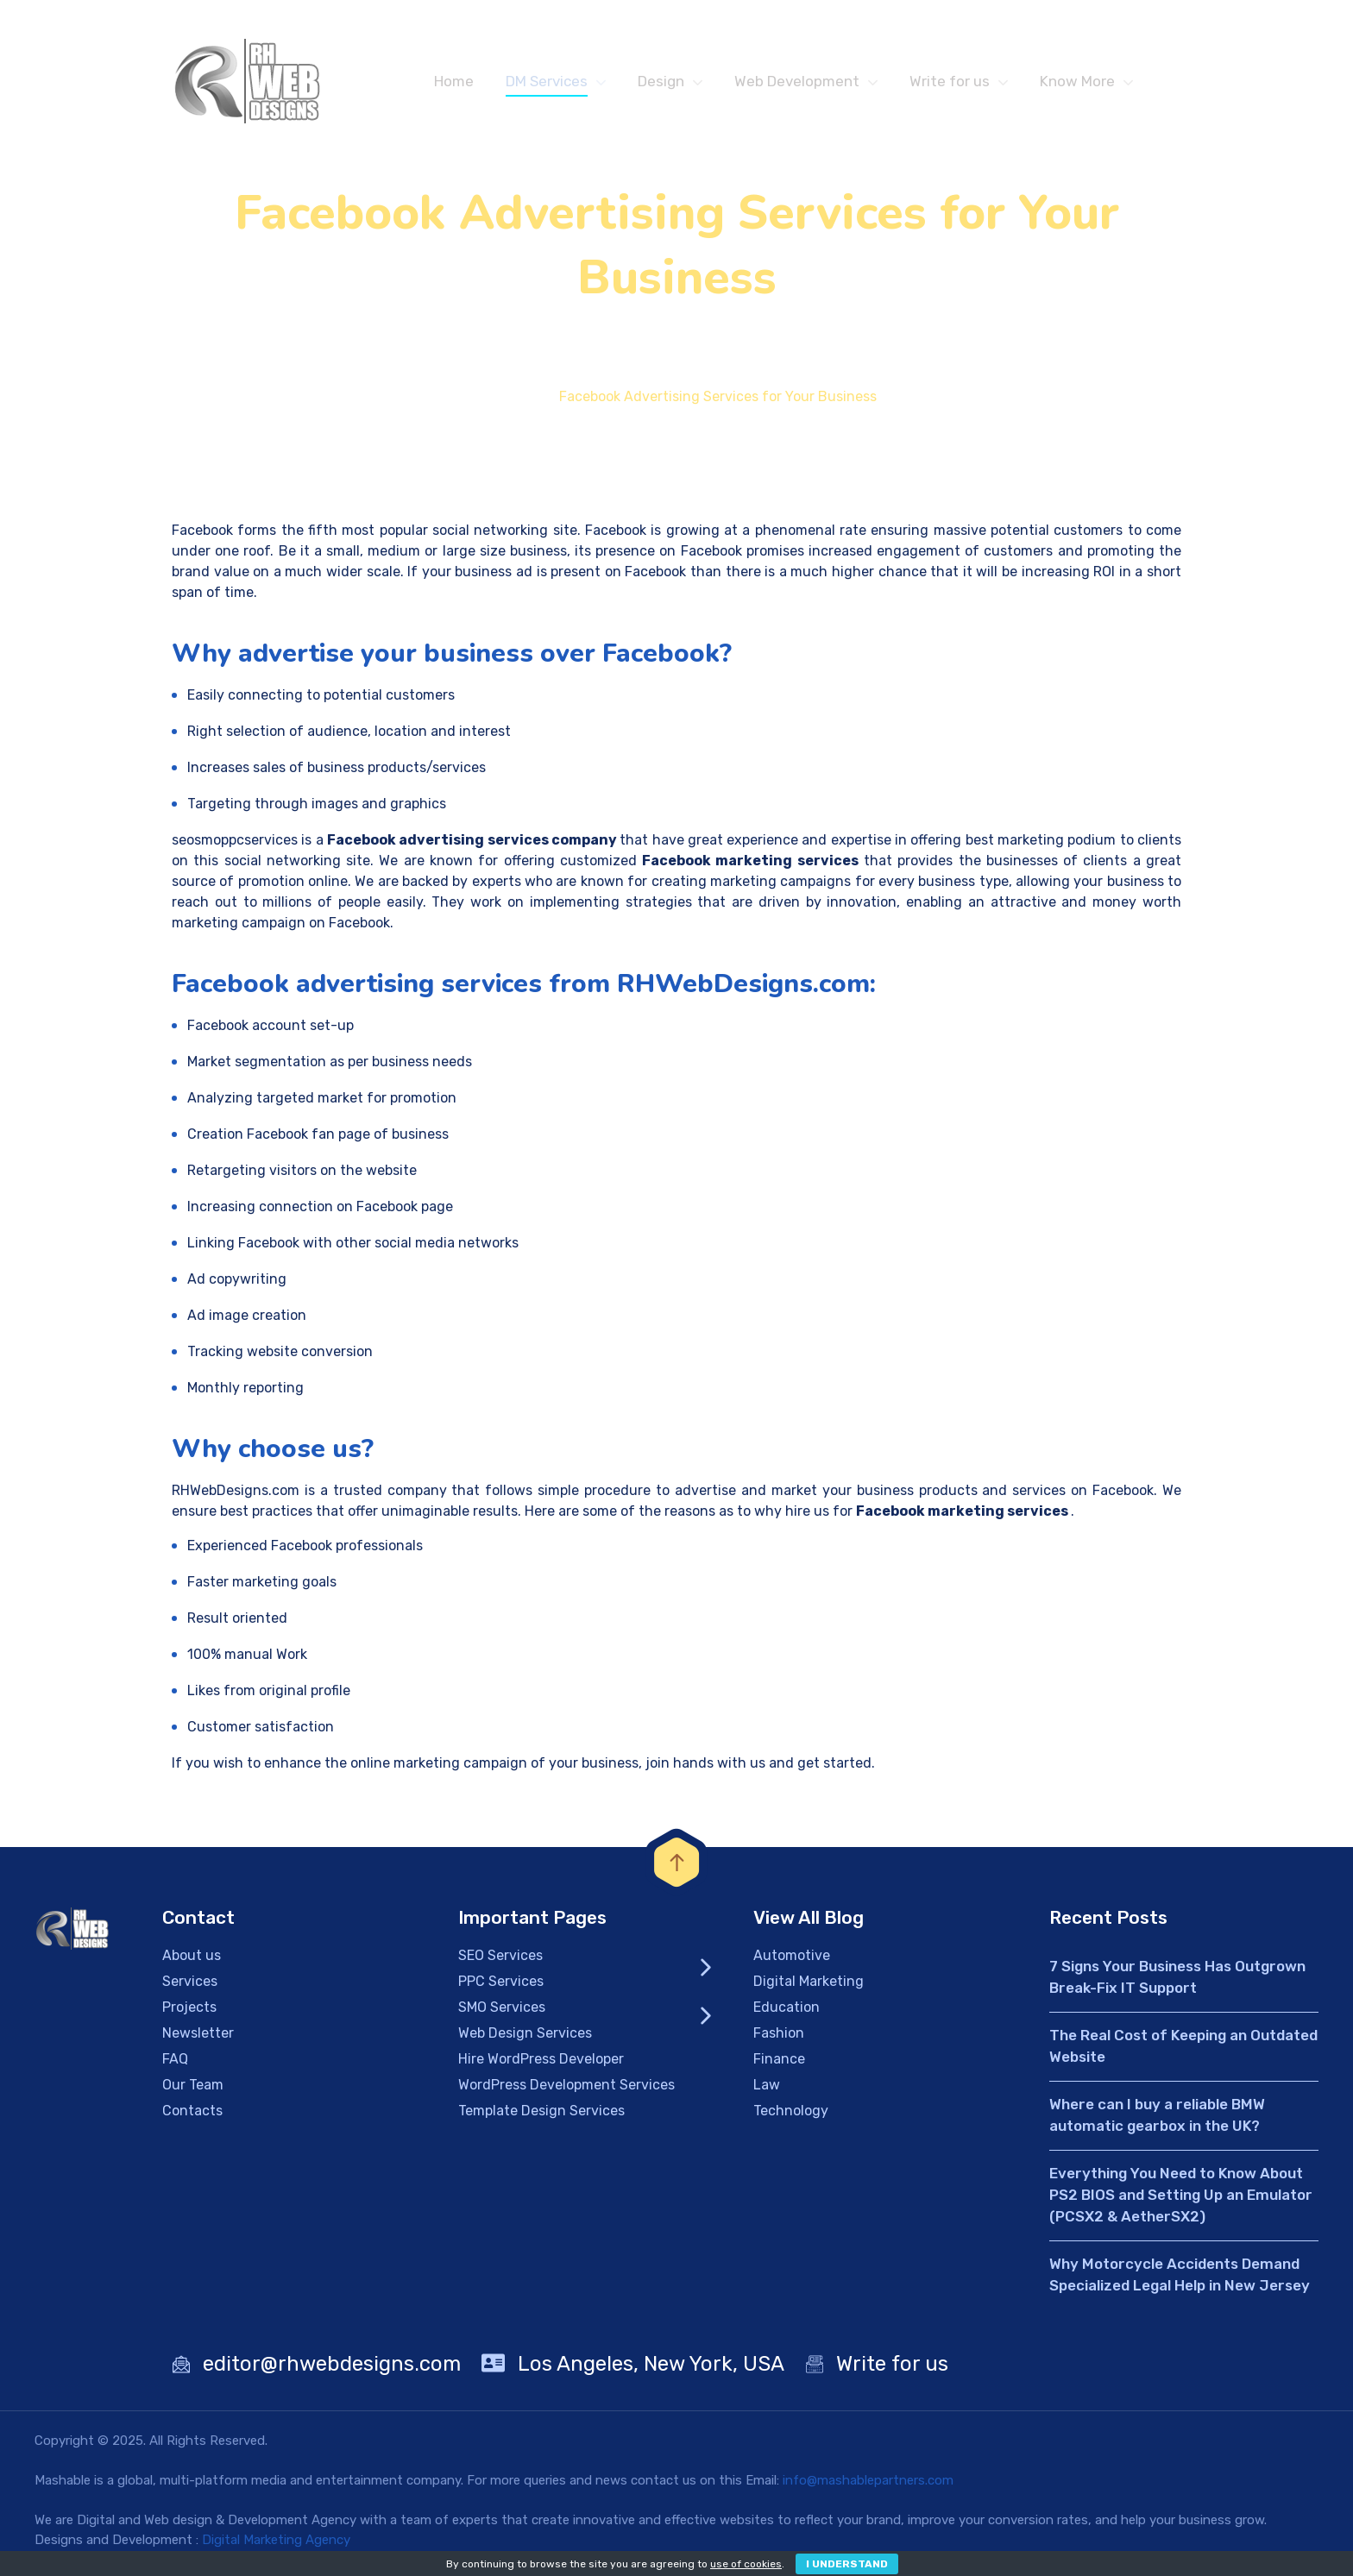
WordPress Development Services (566, 2090)
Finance (779, 2064)
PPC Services (501, 1986)
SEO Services (500, 1960)
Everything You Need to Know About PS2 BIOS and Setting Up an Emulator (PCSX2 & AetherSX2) (1180, 2200)
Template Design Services (541, 2116)
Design (661, 81)
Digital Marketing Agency (276, 2545)
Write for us (949, 81)
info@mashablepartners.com (868, 2485)
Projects (189, 2012)
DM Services (547, 81)
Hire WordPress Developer (541, 2064)
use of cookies (746, 2564)
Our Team (192, 2090)
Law (766, 2090)
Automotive (791, 1960)
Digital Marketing (808, 1986)
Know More (1077, 81)
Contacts (192, 2116)
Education (786, 2012)
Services (189, 1986)
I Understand (847, 2564)
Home (454, 81)
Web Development (796, 81)
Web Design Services (525, 2038)
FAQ (175, 2064)
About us (191, 1960)
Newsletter (198, 2038)
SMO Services (501, 2012)
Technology (790, 2116)
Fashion (778, 2038)
